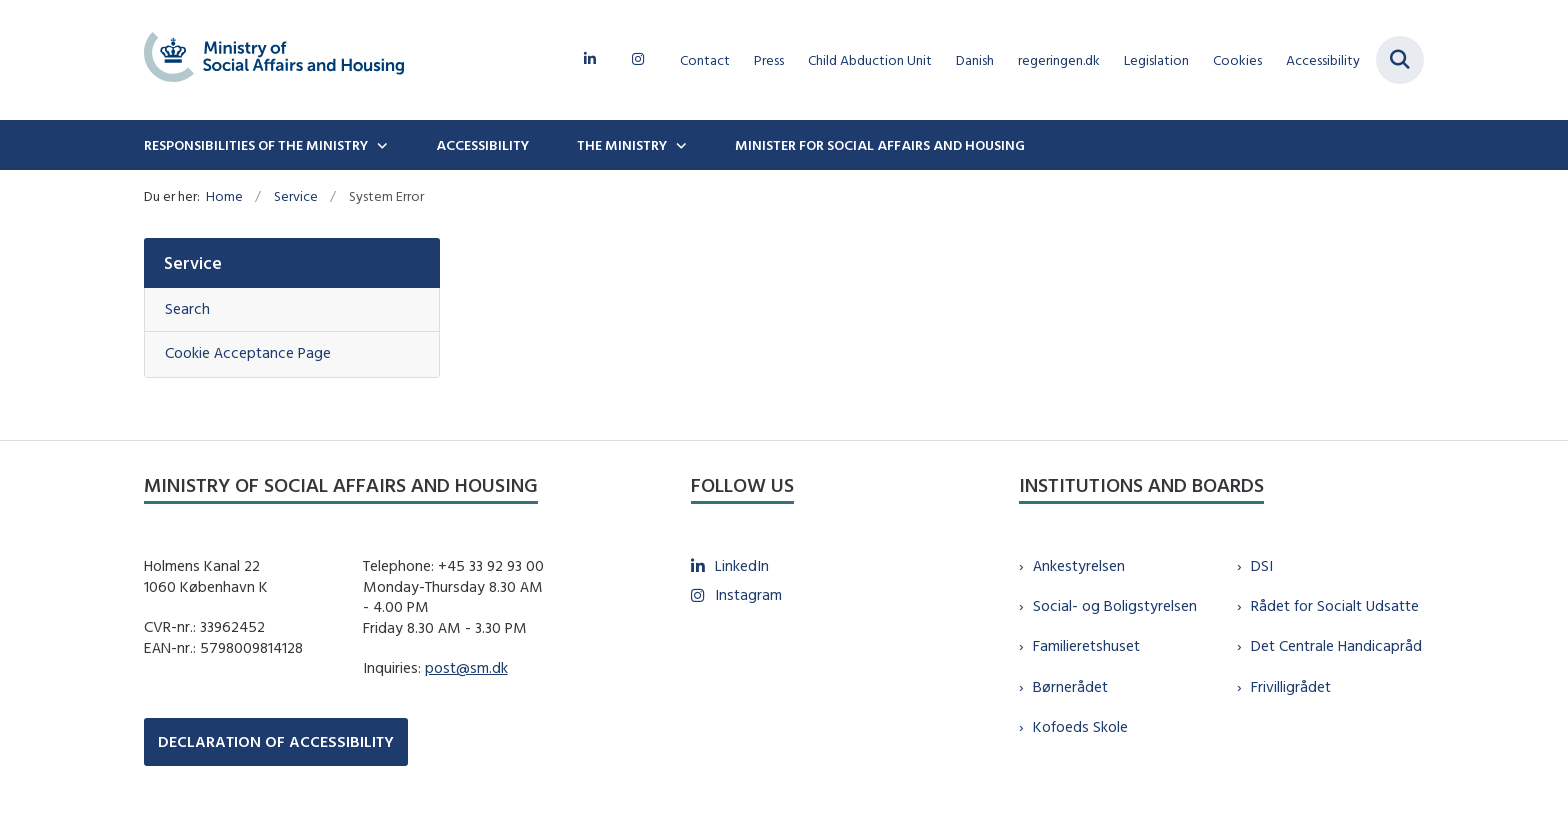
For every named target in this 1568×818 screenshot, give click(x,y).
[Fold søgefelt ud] (1400, 60)
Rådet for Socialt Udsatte (1335, 605)
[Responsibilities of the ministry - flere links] (380, 145)
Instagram (748, 594)
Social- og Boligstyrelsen (1115, 605)
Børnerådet (1070, 686)
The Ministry (622, 145)
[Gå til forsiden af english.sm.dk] (274, 60)
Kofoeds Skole (1080, 726)
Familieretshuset (1086, 645)
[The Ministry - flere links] (679, 145)
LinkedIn (742, 565)
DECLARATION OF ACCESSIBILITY (276, 741)
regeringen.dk (1059, 60)
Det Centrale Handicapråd (1336, 645)
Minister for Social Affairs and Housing (880, 145)
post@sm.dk (466, 667)
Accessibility (482, 145)
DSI (1262, 565)
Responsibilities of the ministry (256, 145)
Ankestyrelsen (1079, 565)
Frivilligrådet (1291, 686)
